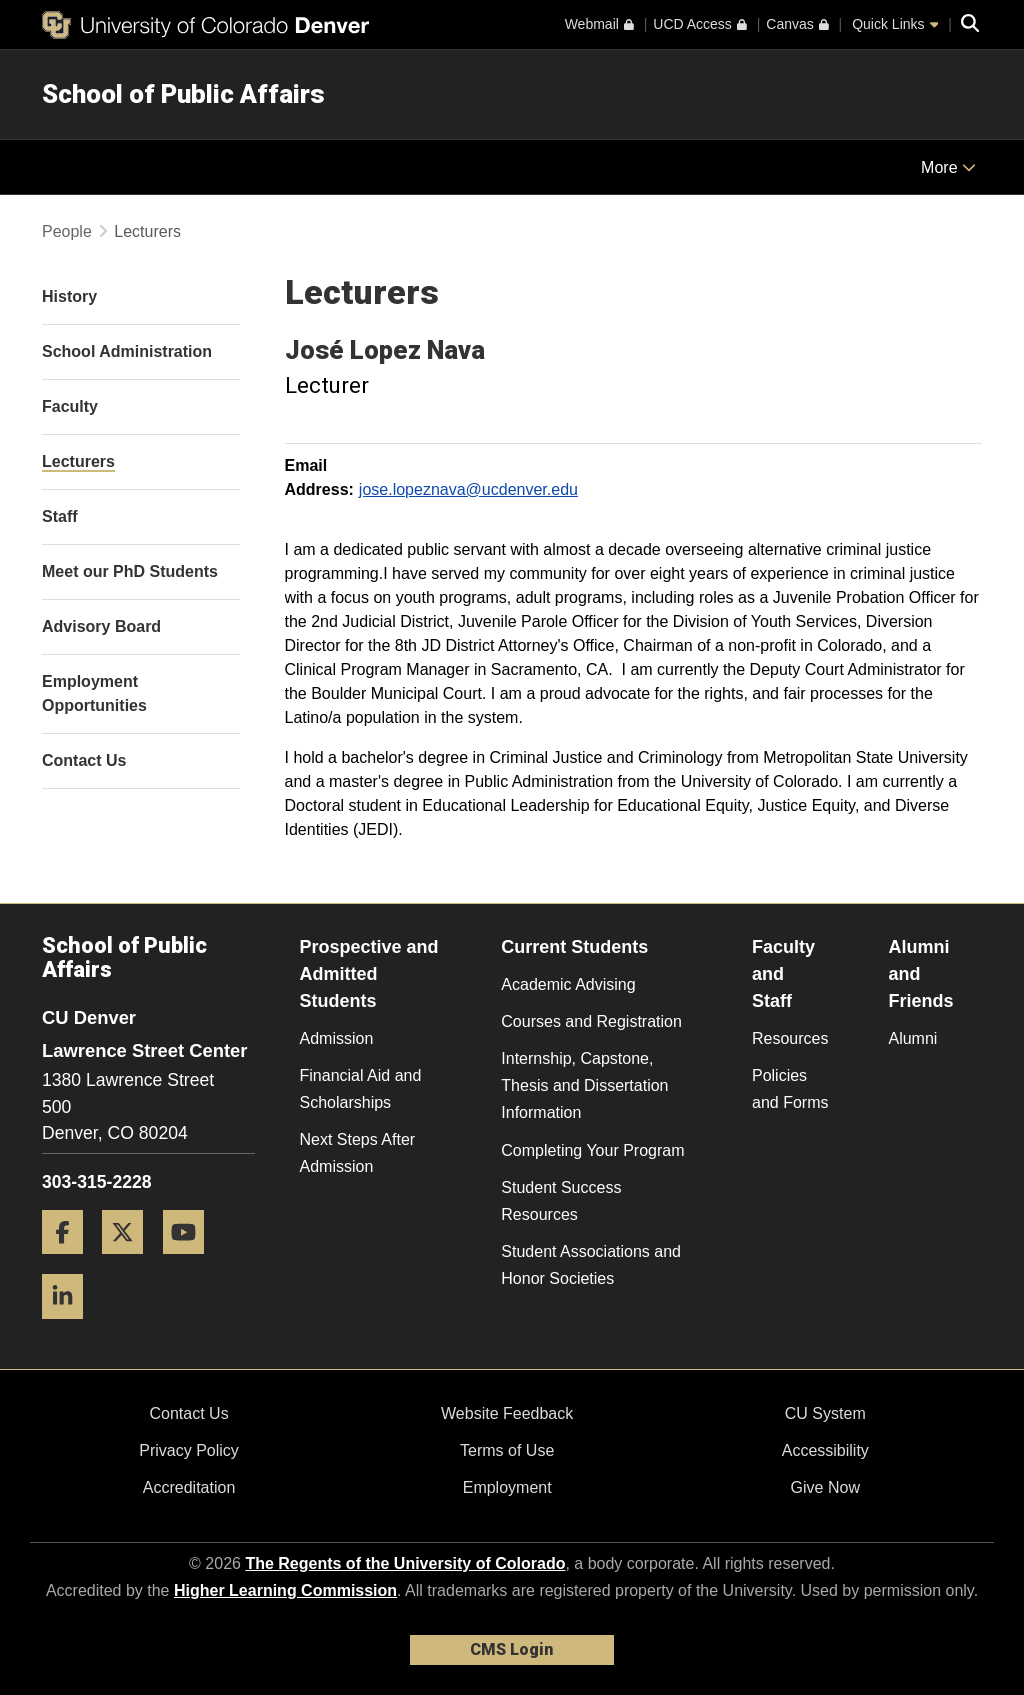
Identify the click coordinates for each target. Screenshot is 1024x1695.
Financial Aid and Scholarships (361, 1089)
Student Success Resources (561, 1201)
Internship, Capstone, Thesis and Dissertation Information (584, 1085)
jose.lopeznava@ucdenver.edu (468, 489)
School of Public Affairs (183, 94)
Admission (337, 1038)
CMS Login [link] (511, 1649)
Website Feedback (507, 1413)
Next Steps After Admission (358, 1153)
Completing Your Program (592, 1150)
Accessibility (825, 1450)
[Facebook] (70, 1261)
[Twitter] (130, 1261)
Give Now (825, 1487)
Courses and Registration (591, 1021)
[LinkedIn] (70, 1326)
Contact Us (188, 1413)
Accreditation (189, 1487)
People (67, 231)
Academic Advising (568, 984)
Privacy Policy (189, 1450)
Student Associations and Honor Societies (591, 1265)
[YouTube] (191, 1261)
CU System (825, 1413)
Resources (790, 1038)
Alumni (912, 1038)
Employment (507, 1487)
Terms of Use (507, 1450)
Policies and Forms (790, 1089)
